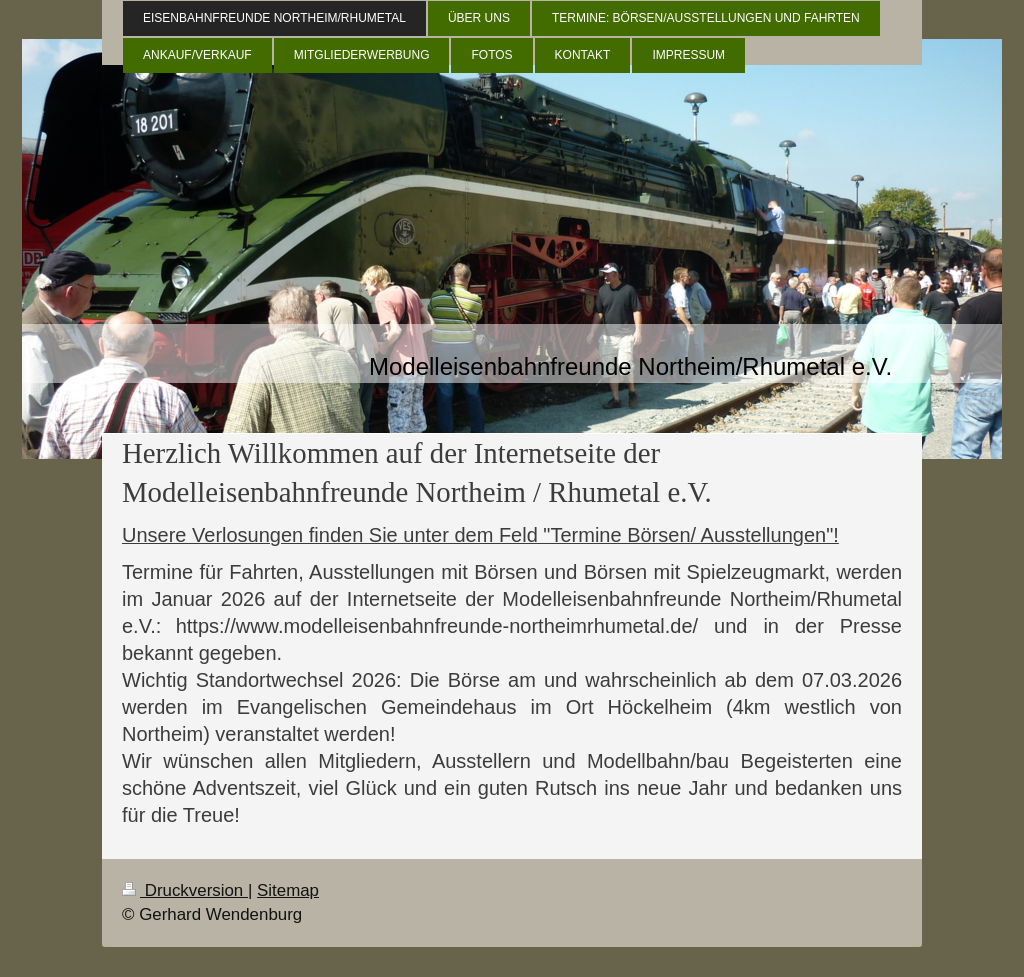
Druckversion (185, 890)
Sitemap (288, 890)
